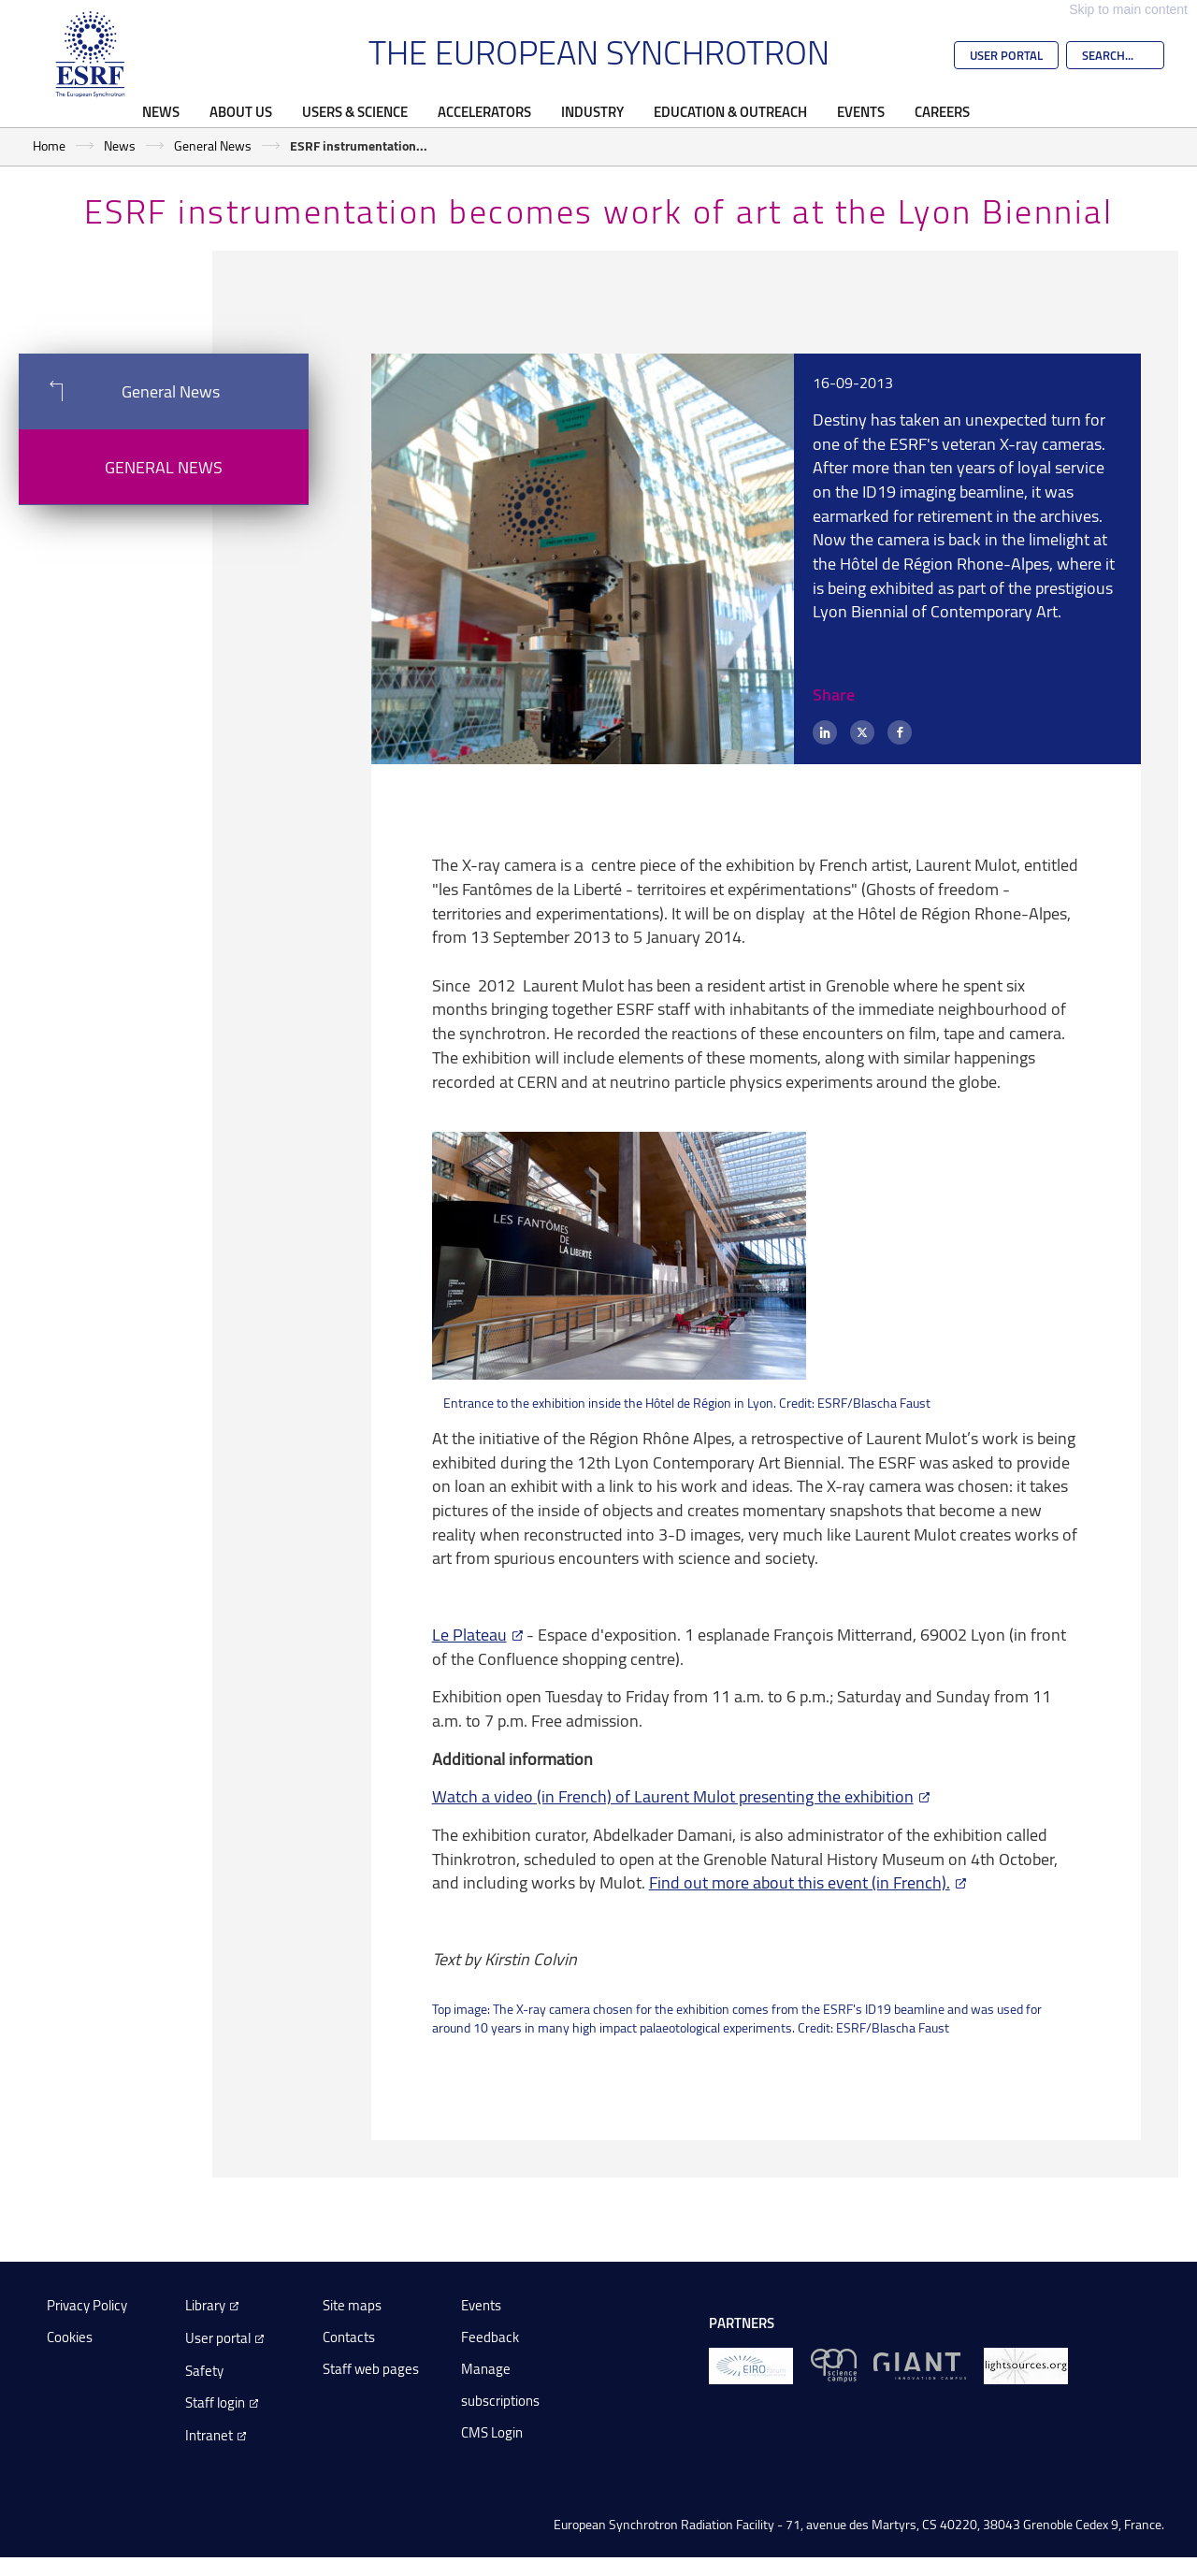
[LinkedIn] (825, 732)
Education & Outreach (730, 111)
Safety (204, 2371)
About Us (240, 111)
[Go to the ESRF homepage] (90, 54)
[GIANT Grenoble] (919, 2364)
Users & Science (355, 111)
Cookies (70, 2337)
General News (213, 145)
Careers (942, 111)
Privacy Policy (87, 2305)
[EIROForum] (751, 2364)
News (161, 111)
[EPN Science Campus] (834, 2364)
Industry (592, 111)
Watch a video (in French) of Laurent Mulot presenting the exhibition (673, 1796)
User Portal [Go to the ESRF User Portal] (1006, 55)
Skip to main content (1128, 9)
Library (205, 2305)
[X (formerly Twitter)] (862, 732)
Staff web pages (371, 2369)
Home (49, 145)
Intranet (209, 2435)
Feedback (490, 2337)
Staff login (215, 2402)
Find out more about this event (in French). (799, 1882)
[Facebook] (899, 732)
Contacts (349, 2337)
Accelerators (484, 111)
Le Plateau (469, 1634)
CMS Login (492, 2432)
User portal (218, 2338)
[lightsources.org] (1026, 2364)
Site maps (352, 2305)
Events (861, 111)
